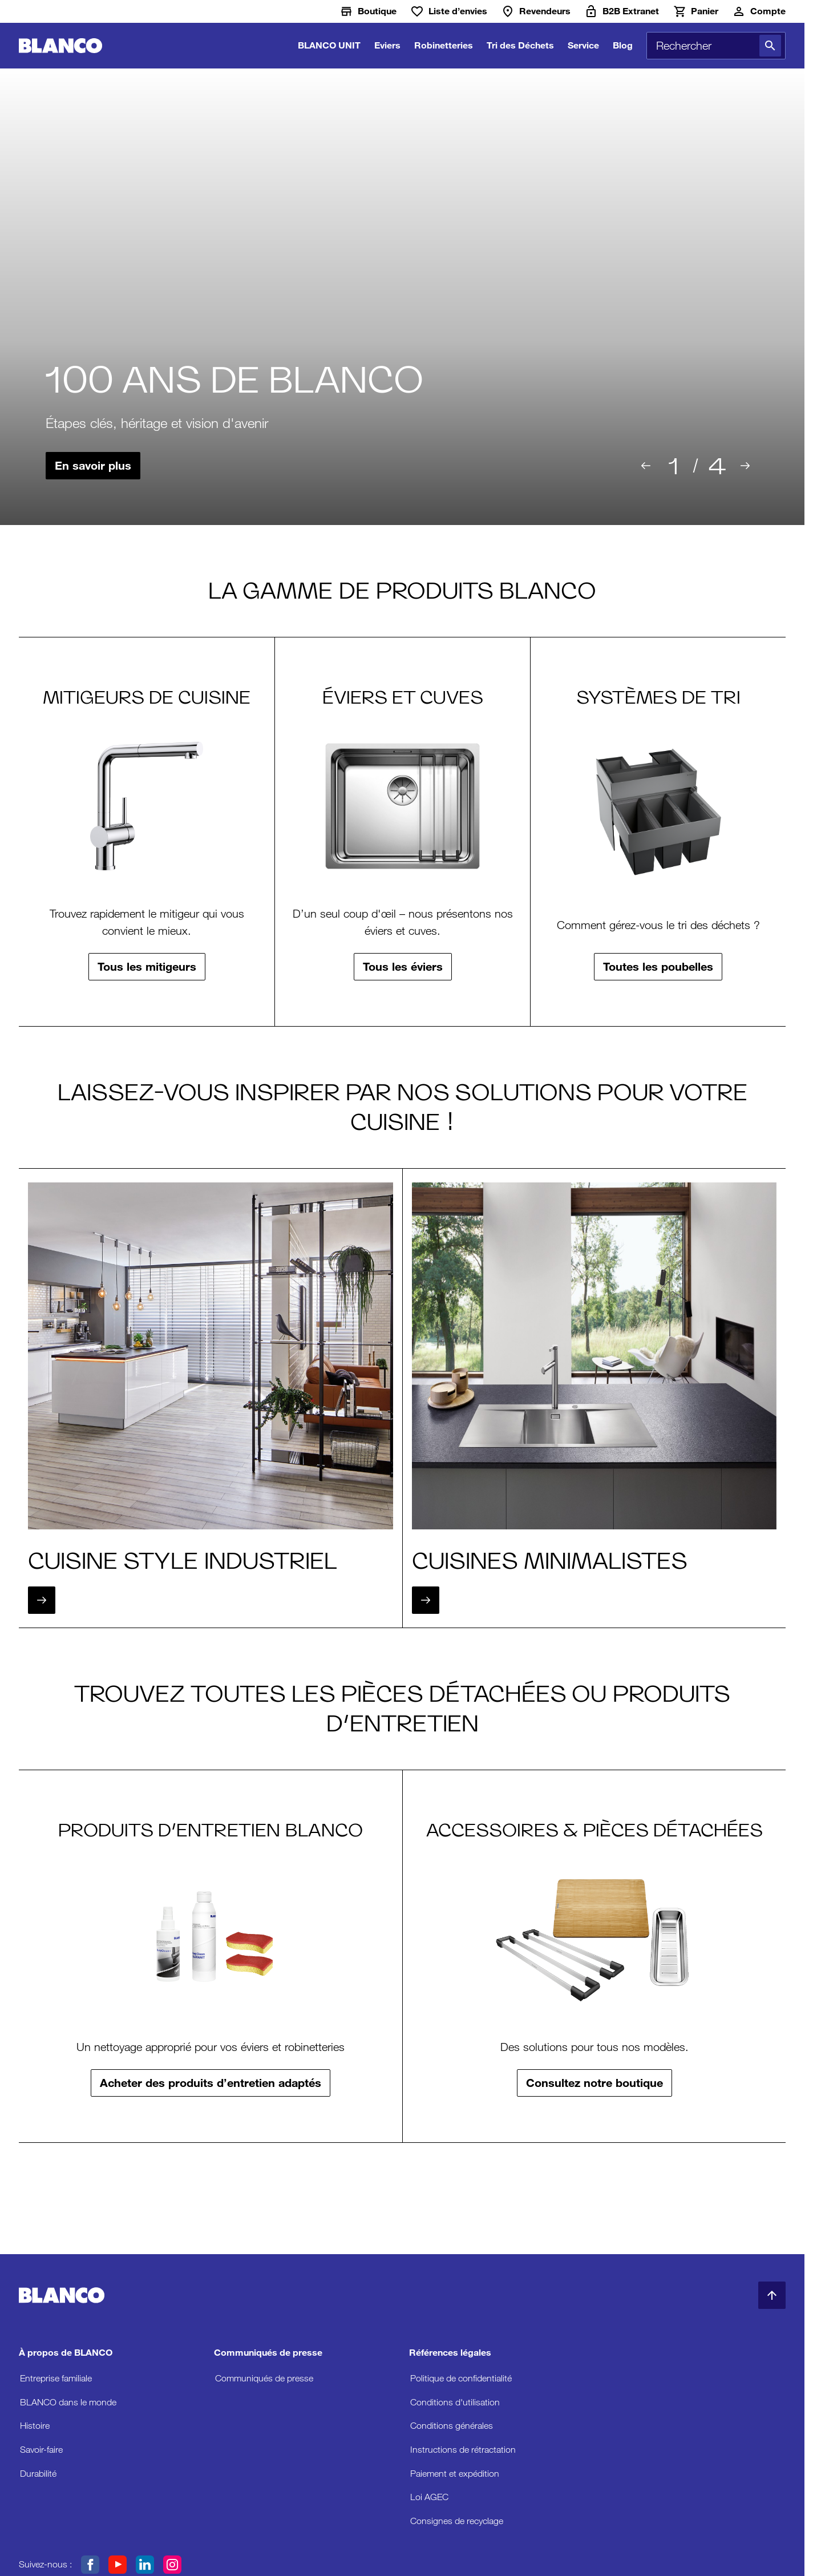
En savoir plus (93, 466)
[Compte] (759, 11)
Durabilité (38, 2473)
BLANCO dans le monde (68, 2402)
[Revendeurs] (536, 11)
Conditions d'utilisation (455, 2402)
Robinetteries (443, 45)
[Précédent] (646, 465)
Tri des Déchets (520, 45)
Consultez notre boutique (594, 2083)
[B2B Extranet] (621, 11)
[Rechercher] (770, 45)
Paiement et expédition (454, 2473)
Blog (623, 45)
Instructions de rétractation (463, 2449)
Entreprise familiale (56, 2378)
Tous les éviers (403, 967)
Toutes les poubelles (658, 967)
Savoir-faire (41, 2449)
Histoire (35, 2425)
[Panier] (695, 11)
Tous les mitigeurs (147, 967)
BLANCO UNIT (329, 45)
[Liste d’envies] (448, 11)
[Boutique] (368, 11)
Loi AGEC (429, 2497)
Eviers (387, 45)
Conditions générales (451, 2425)
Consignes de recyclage (456, 2521)
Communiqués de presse (264, 2378)
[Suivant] (745, 465)
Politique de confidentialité (461, 2378)
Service (583, 45)
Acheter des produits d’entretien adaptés (210, 2083)
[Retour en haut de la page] (772, 2295)
